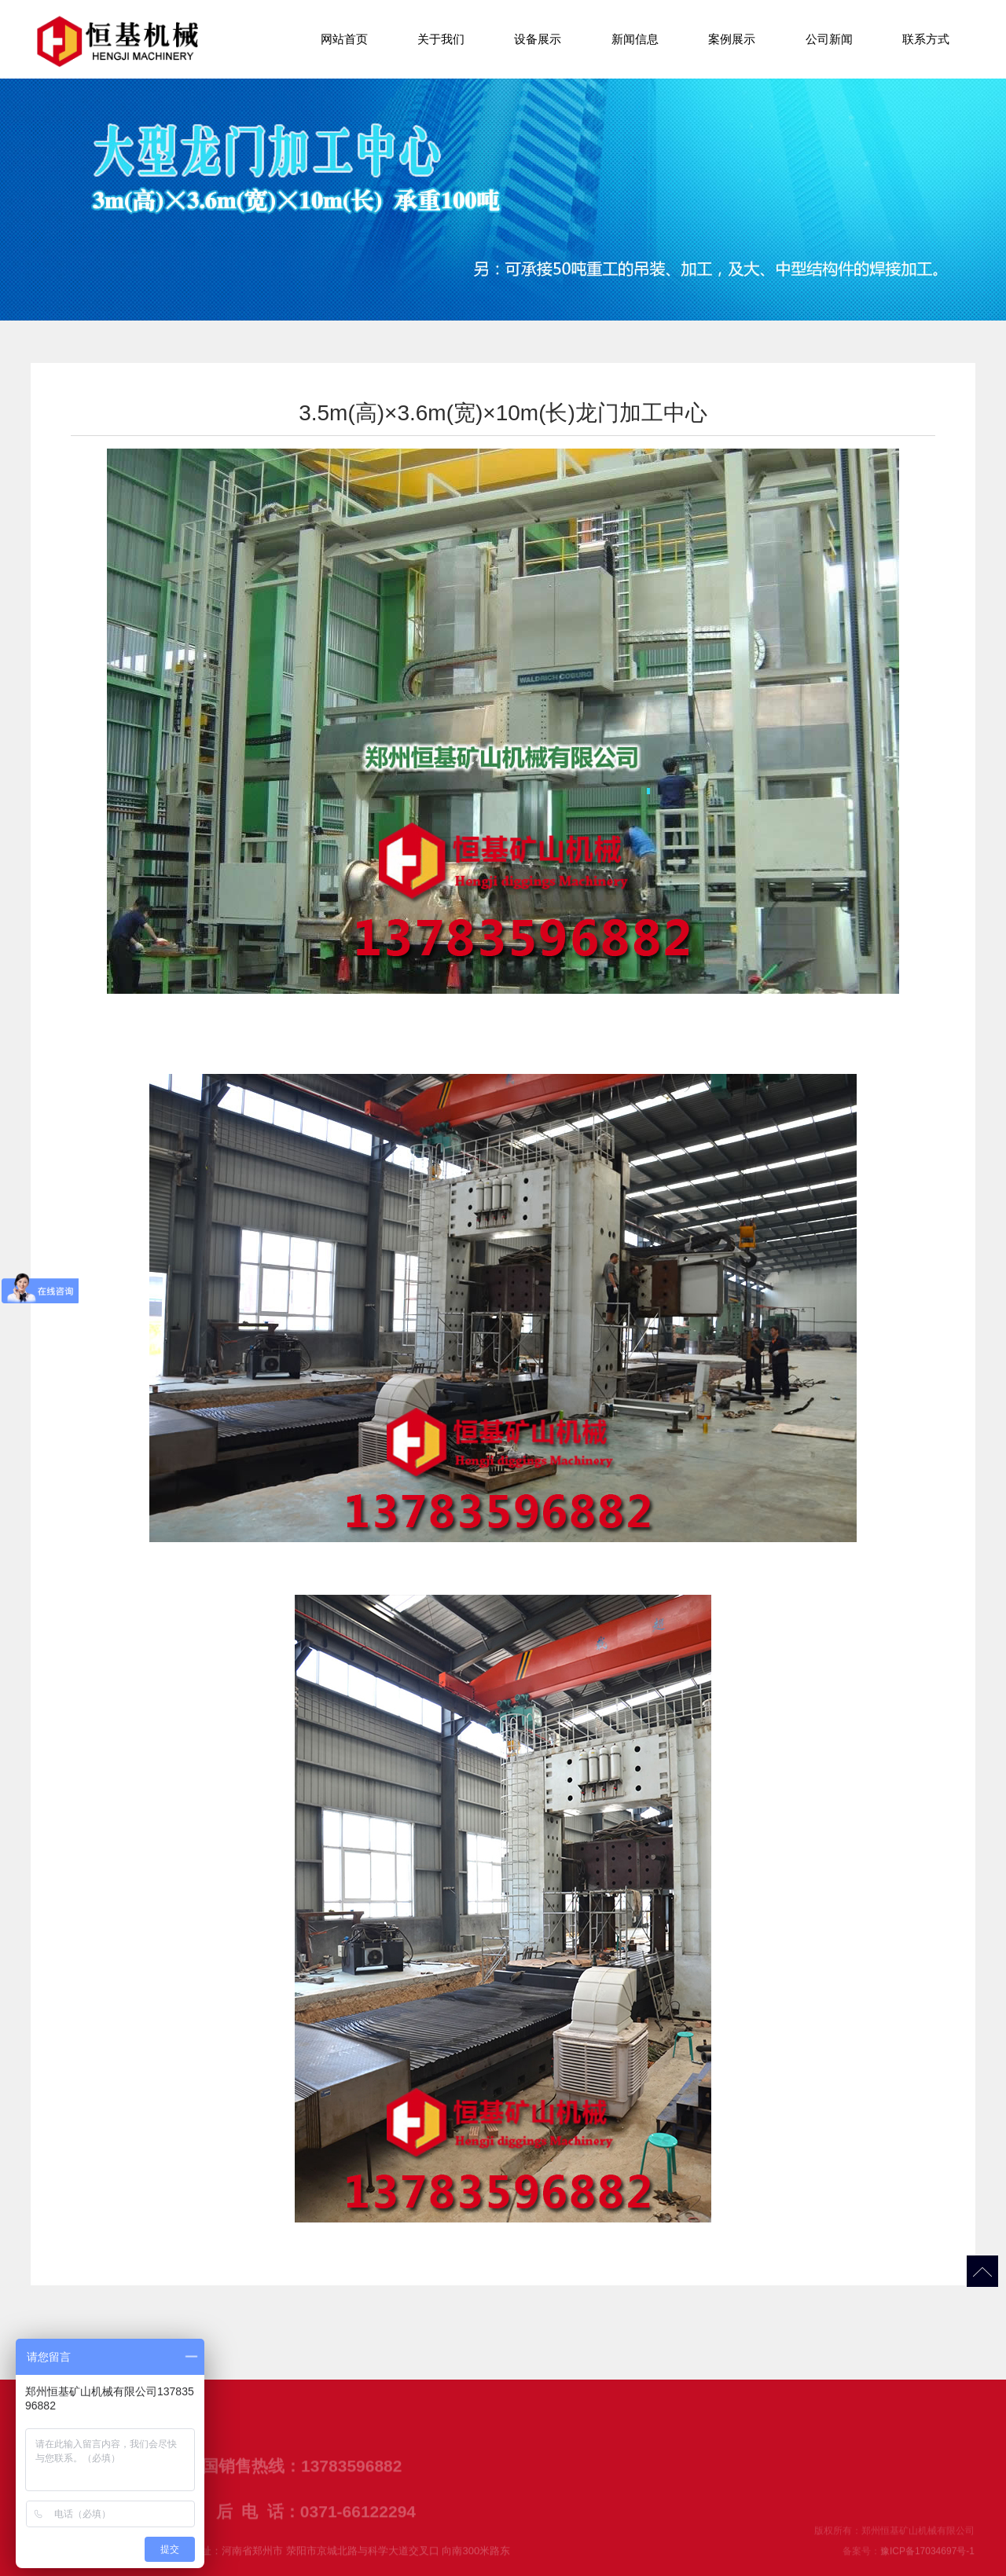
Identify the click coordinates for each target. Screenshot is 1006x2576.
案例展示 (731, 39)
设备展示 (537, 39)
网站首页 (344, 39)
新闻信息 (635, 39)
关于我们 (440, 39)
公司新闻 (829, 39)
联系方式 (925, 39)
